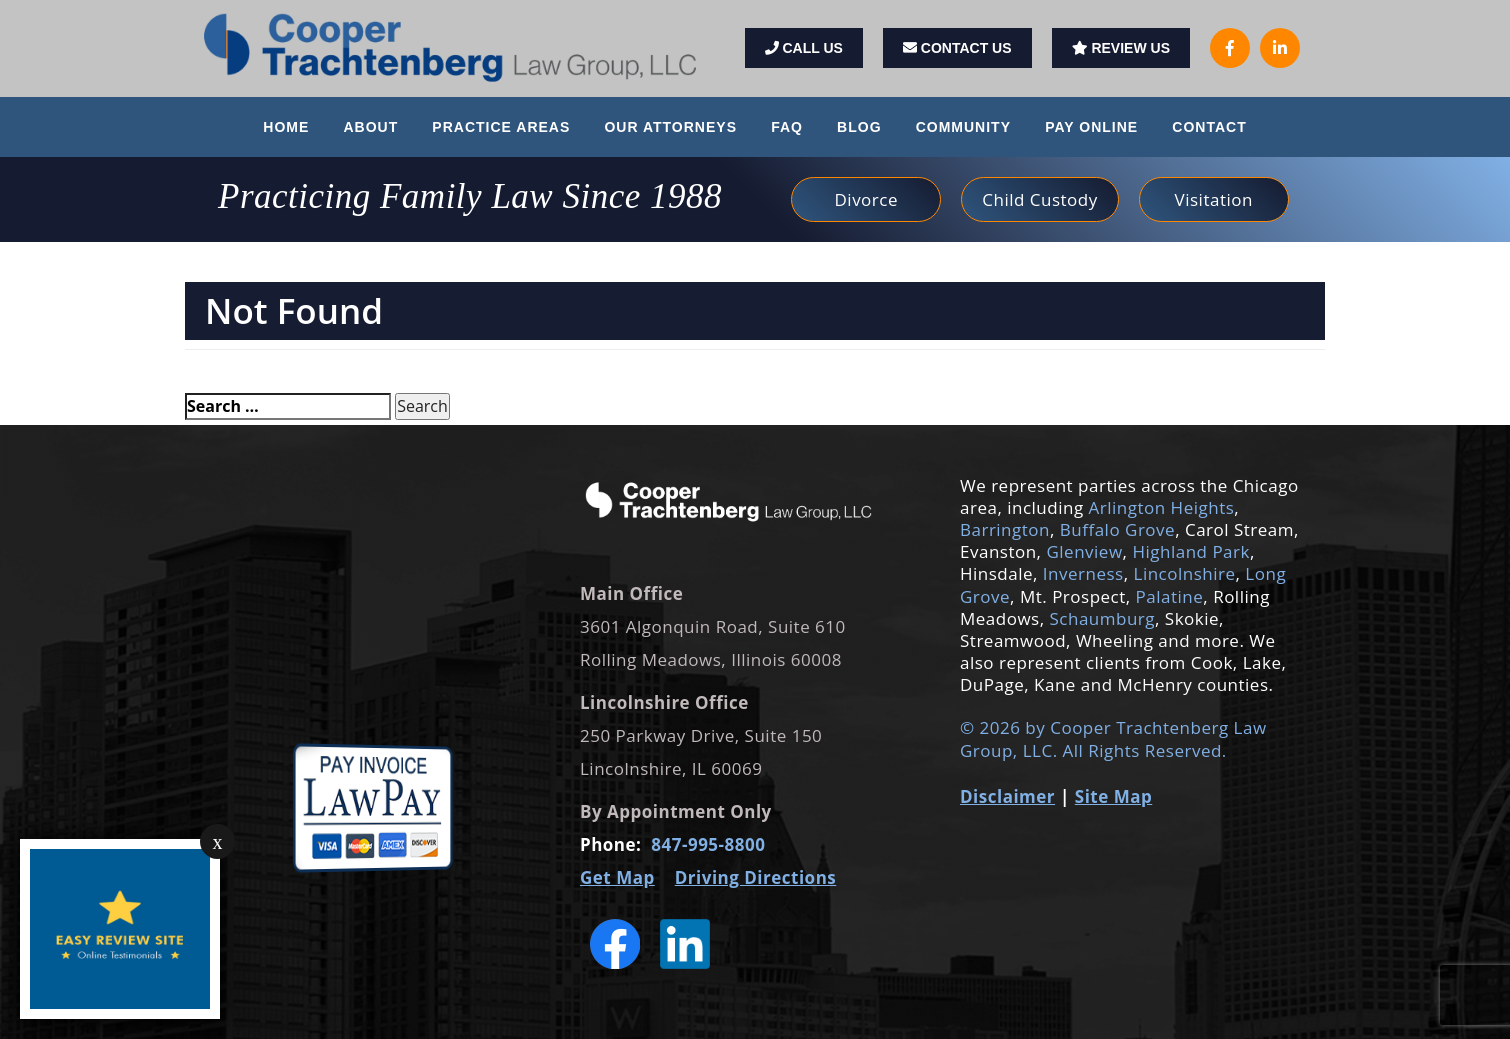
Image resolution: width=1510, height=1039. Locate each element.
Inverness (1083, 573)
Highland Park (1191, 551)
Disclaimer (1007, 796)
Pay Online (1091, 127)
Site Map (1113, 796)
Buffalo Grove (1117, 529)
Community (963, 127)
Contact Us (957, 48)
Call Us (804, 48)
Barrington (1005, 529)
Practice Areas (501, 127)
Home (286, 127)
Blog (859, 127)
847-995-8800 (708, 844)
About (370, 127)
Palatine (1170, 596)
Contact (1209, 127)
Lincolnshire (1185, 573)
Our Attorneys (670, 127)
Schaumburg (1100, 618)
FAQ (787, 127)
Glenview (1084, 551)
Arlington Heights (1162, 507)
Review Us (1121, 48)
